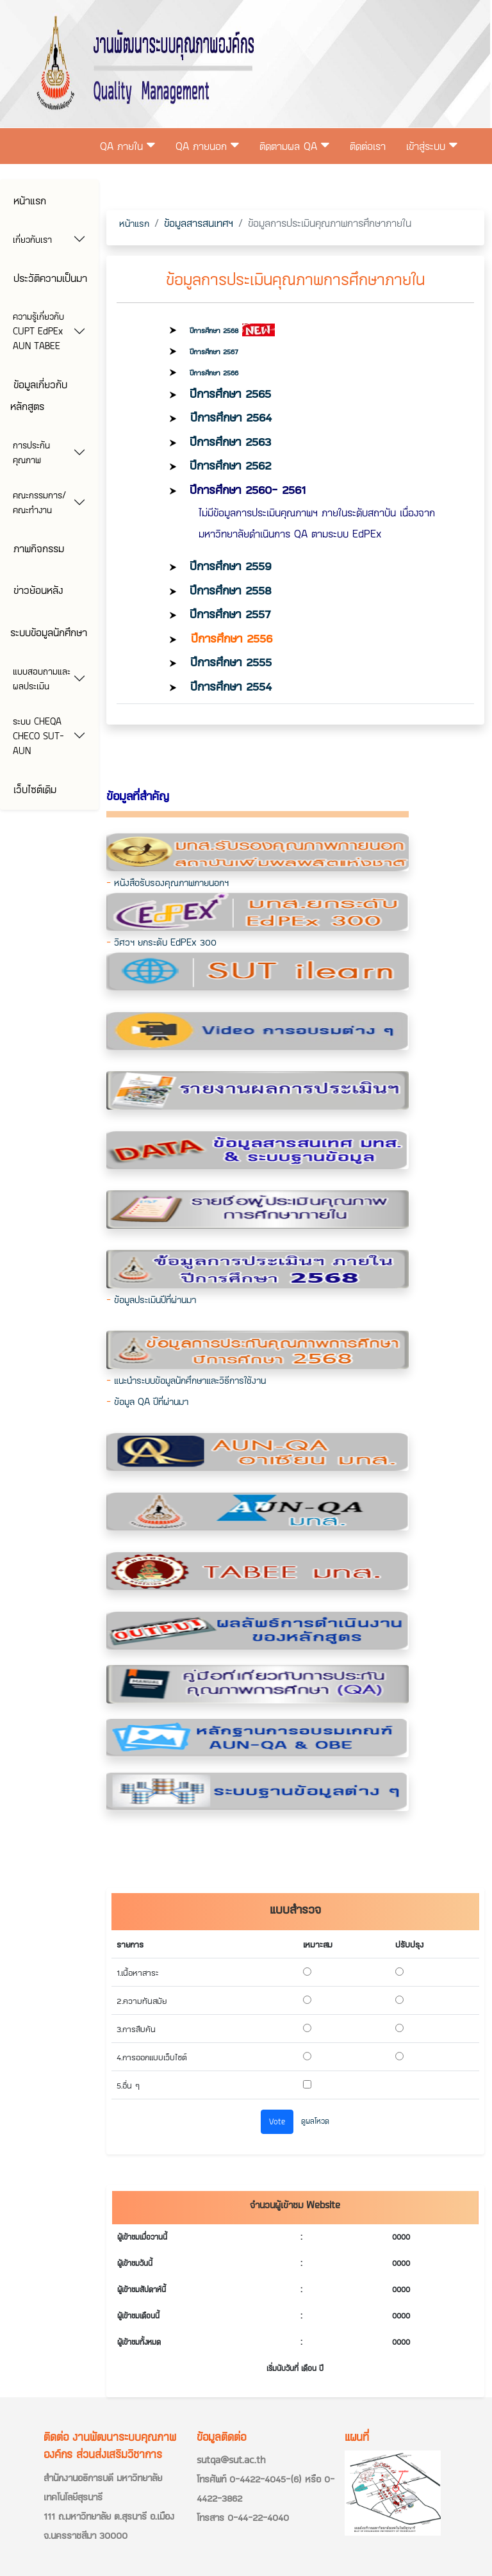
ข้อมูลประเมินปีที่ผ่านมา (155, 1299)
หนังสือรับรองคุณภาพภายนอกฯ (171, 882)
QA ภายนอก (207, 145)
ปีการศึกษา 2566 (214, 372)
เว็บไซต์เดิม (33, 789)
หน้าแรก (28, 200)
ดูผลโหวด (315, 2121)
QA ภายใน (127, 145)
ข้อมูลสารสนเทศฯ (198, 222)
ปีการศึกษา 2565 (230, 393)
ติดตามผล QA (294, 145)
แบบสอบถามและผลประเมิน (41, 678)
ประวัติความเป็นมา (48, 277)
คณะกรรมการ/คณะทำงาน (39, 502)
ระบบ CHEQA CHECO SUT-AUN (38, 736)
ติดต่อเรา (368, 145)
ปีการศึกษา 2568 (214, 330)
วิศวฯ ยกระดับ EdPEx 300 (165, 942)
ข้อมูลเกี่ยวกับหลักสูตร (38, 395)
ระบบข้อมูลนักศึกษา (48, 632)
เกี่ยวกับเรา (32, 239)
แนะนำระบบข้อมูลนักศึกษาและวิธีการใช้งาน (190, 1380)
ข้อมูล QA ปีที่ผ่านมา (151, 1401)
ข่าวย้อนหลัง (36, 589)
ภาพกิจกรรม (37, 548)
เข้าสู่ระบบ (431, 145)
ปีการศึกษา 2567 (214, 351)
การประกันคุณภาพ (31, 452)
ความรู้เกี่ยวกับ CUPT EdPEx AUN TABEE (38, 331)
